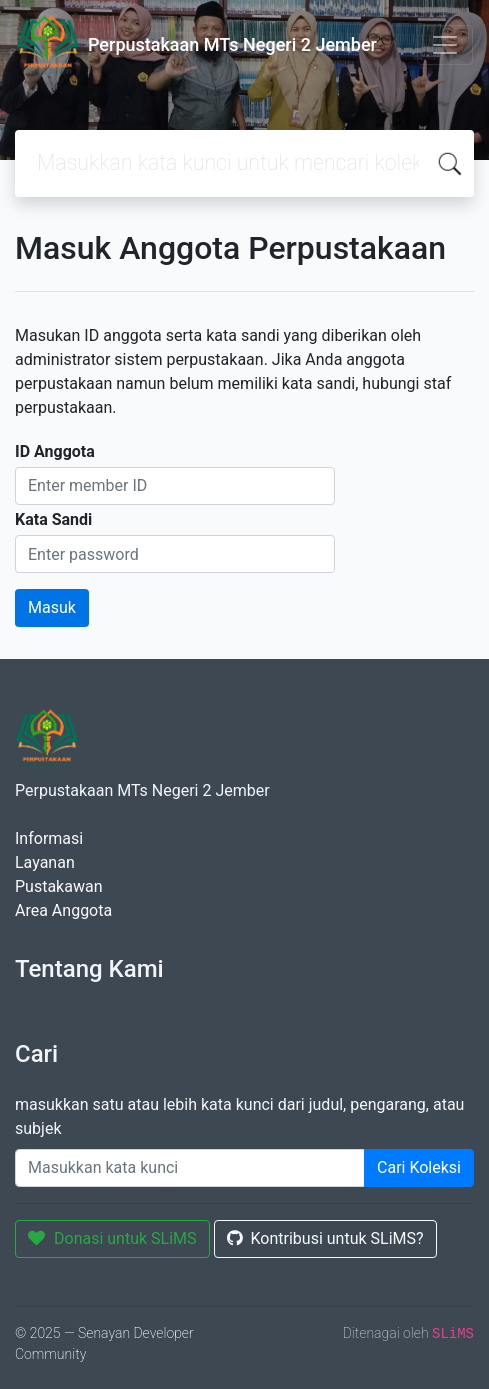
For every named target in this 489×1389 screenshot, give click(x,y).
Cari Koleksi (419, 1167)
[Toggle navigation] (445, 45)
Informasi (49, 838)
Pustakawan (58, 886)
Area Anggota (63, 910)
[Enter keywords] (190, 1168)
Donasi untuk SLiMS (112, 1238)
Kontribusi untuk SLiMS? (325, 1238)
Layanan (45, 862)
